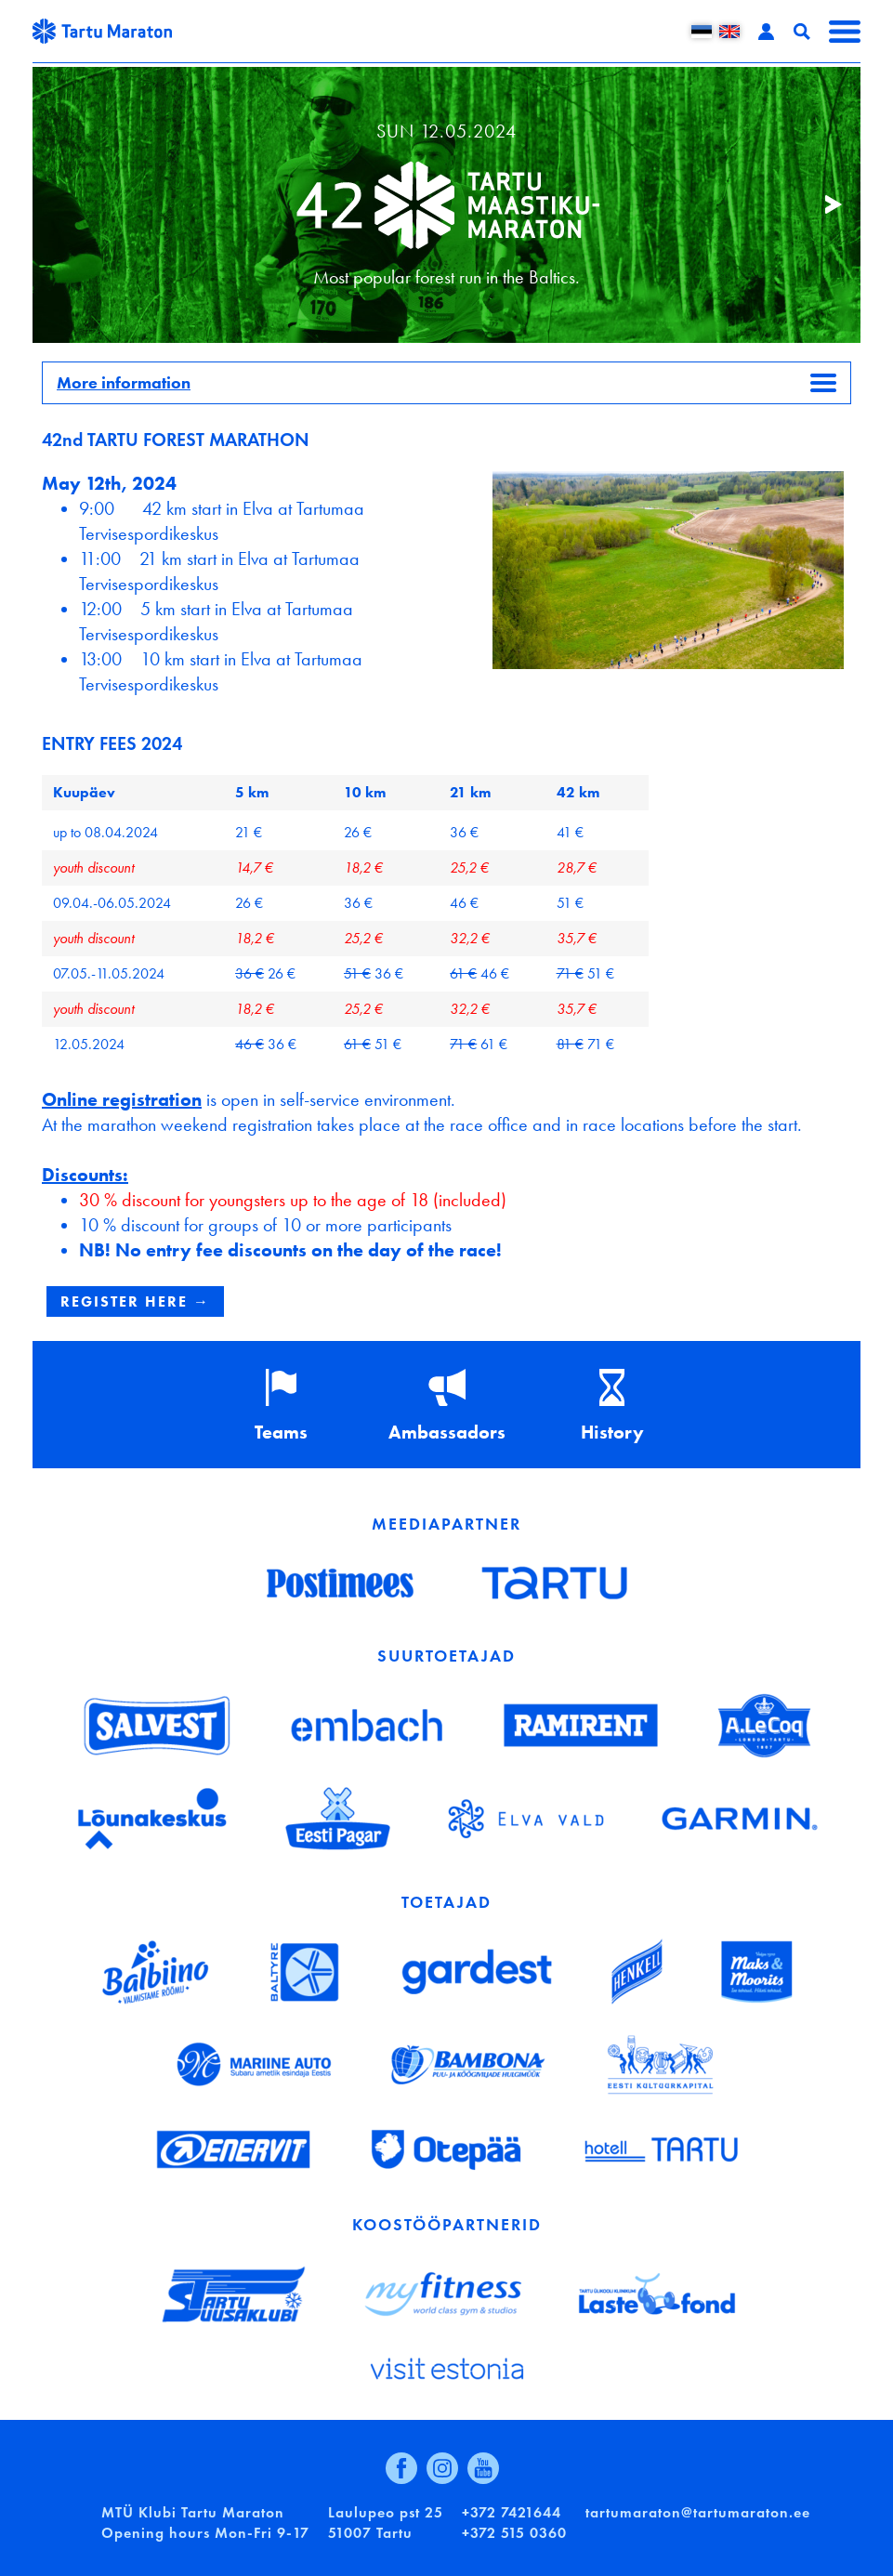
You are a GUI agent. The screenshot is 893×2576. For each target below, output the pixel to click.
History (612, 1432)
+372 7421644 (511, 2512)
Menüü (844, 31)
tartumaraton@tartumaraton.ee (697, 2512)
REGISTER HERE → (135, 1301)
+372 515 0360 (514, 2533)
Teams (281, 1432)
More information (123, 383)
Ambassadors (447, 1432)
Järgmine (823, 205)
